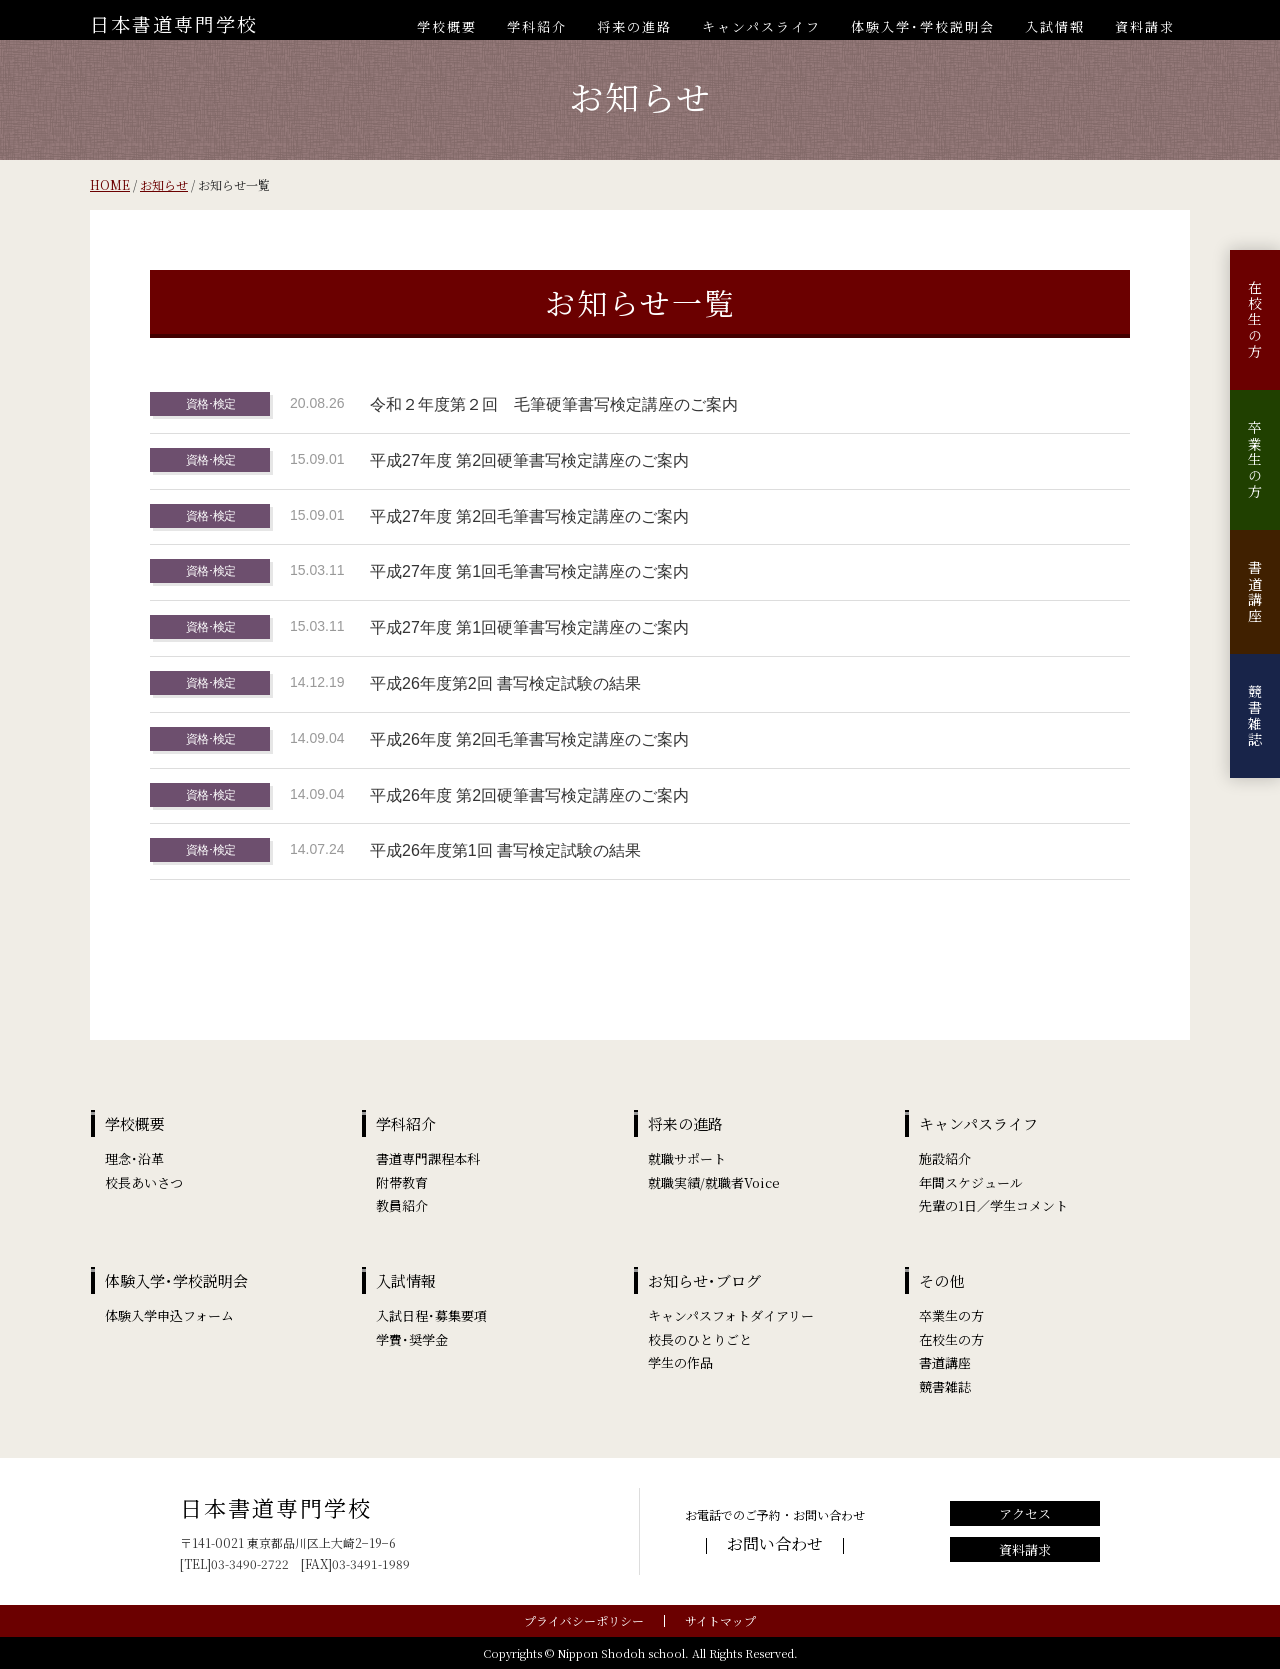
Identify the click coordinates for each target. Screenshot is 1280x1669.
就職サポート (687, 1158)
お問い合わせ (775, 1543)
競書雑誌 (1255, 716)
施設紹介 (945, 1158)
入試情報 (1055, 26)
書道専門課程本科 (428, 1158)
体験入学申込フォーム (169, 1315)
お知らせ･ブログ (704, 1280)
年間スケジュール (971, 1182)
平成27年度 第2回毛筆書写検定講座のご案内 (529, 516)
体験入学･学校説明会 (923, 26)
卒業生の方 (1255, 460)
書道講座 (1255, 592)
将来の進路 (634, 26)
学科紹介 (537, 26)
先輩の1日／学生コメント (993, 1205)
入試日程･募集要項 (431, 1315)
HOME (110, 184)
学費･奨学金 (412, 1339)
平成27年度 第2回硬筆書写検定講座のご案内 (529, 460)
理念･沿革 (134, 1158)
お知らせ (164, 184)
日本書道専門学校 (174, 23)
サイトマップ (720, 1620)
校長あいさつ (144, 1182)
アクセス (1025, 1513)
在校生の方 (1255, 320)
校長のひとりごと (700, 1339)
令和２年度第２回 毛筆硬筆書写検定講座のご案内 (554, 404)
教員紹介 (402, 1205)
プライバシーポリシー (584, 1620)
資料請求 (1145, 26)
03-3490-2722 (250, 1563)
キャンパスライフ (761, 26)
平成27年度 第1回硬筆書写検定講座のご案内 (529, 627)
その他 (941, 1280)
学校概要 (447, 26)
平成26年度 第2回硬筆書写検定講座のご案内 (529, 795)
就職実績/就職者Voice (714, 1182)
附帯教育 (402, 1182)
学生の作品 (680, 1362)
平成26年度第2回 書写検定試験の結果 (505, 683)
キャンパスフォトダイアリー (731, 1315)
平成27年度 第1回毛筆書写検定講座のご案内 (529, 571)
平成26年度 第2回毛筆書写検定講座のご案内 (529, 739)
